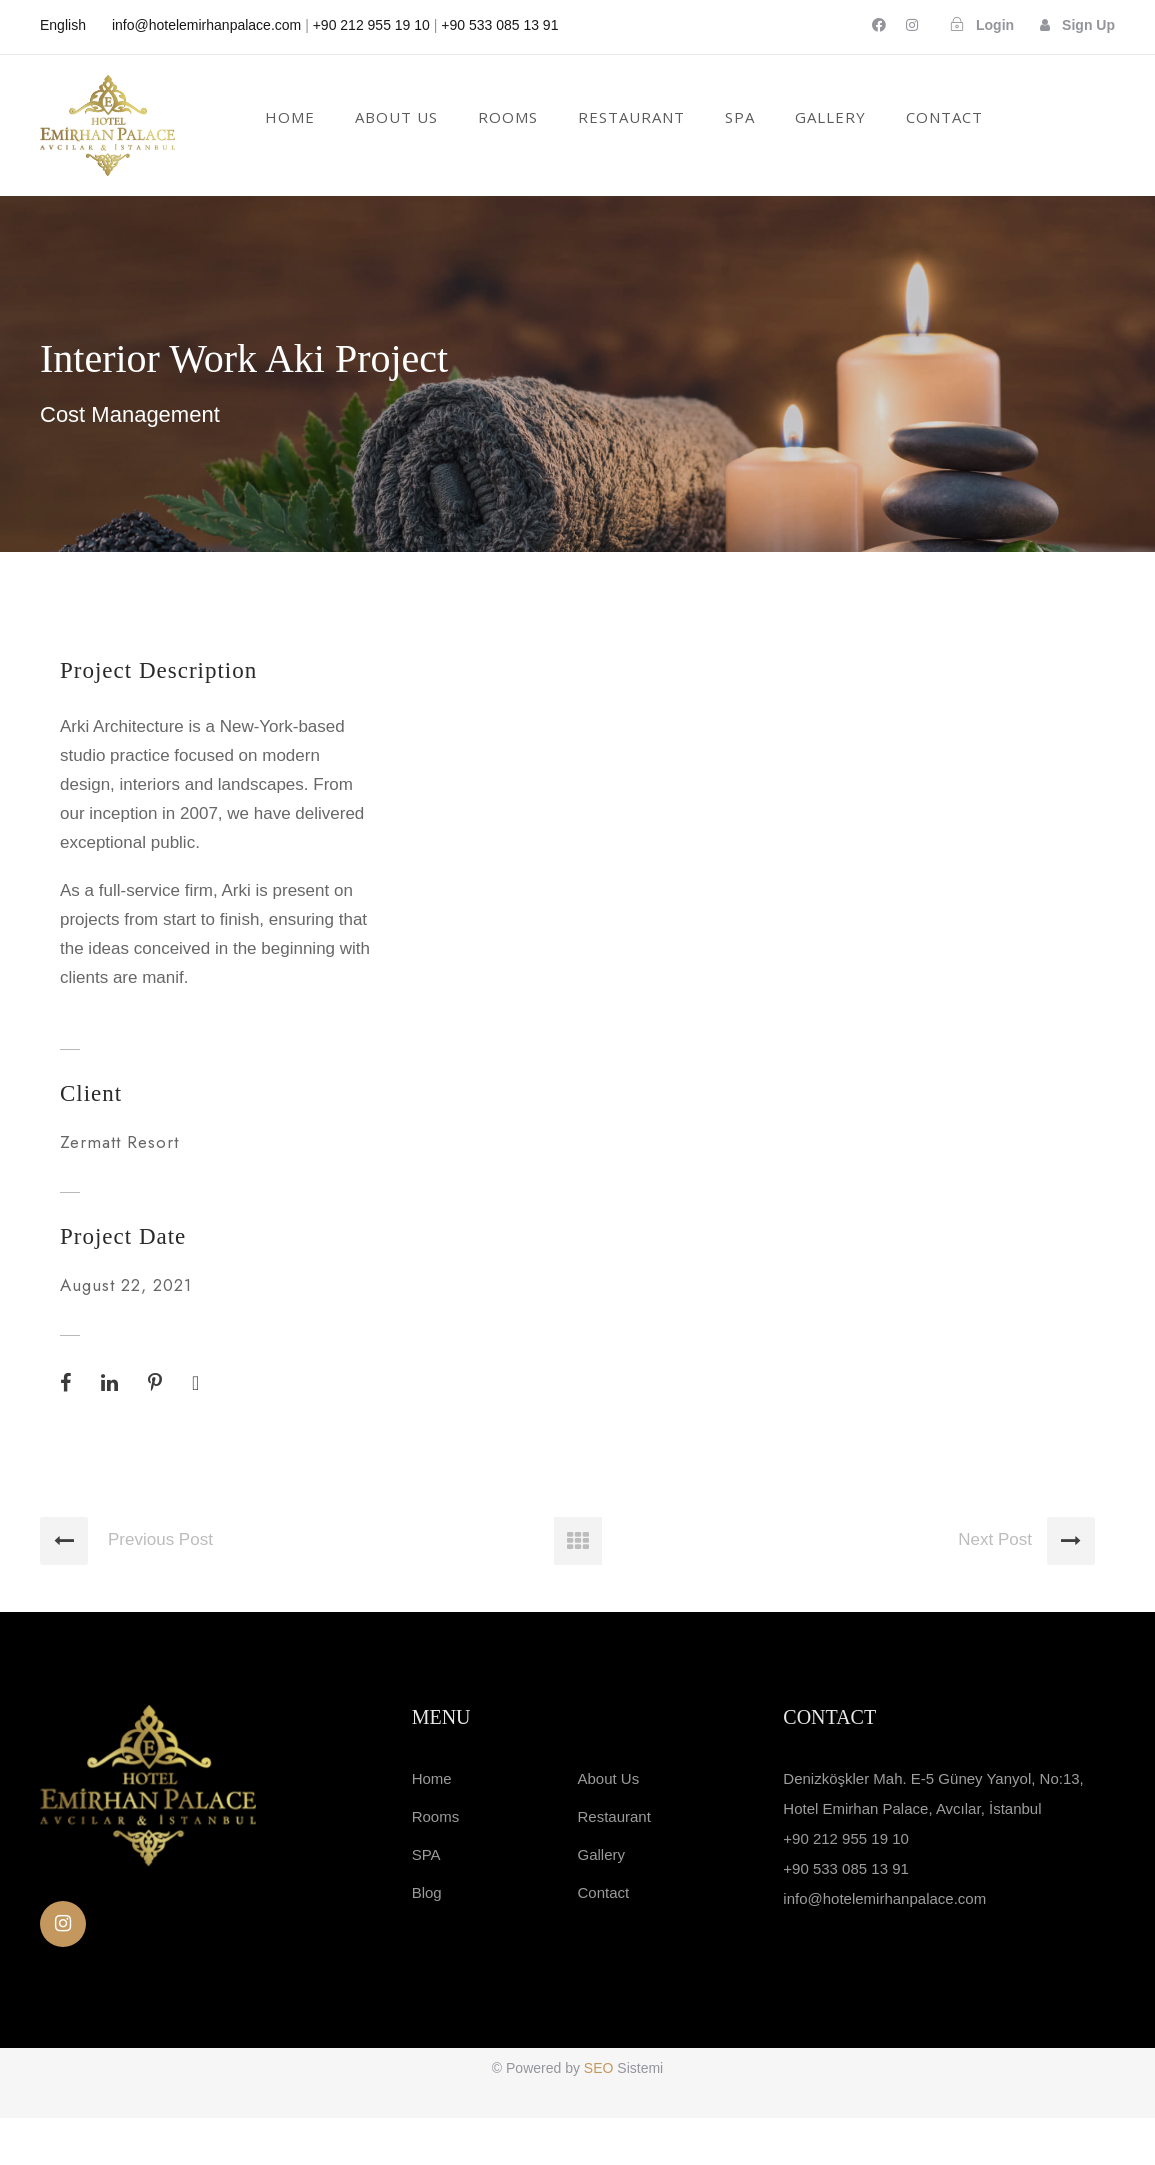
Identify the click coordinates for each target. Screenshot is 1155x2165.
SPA (740, 117)
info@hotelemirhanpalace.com (206, 25)
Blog (427, 1938)
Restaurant (613, 1862)
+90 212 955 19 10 (371, 25)
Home (290, 117)
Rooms (508, 117)
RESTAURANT (631, 117)
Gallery (601, 1900)
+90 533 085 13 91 (499, 25)
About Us (396, 117)
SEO (600, 2115)
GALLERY (830, 117)
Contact (944, 117)
